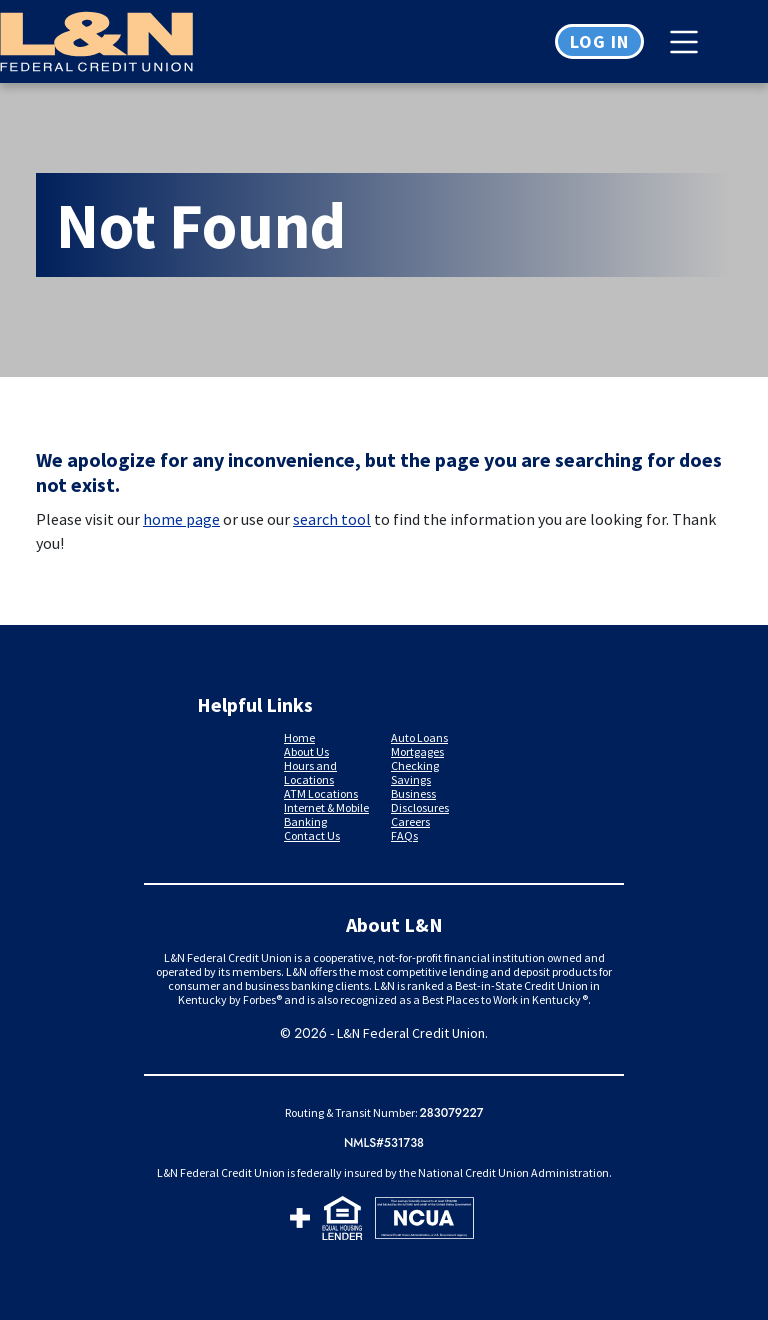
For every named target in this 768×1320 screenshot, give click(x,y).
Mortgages (417, 751)
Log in (599, 41)
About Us (306, 751)
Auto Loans (419, 737)
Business (413, 793)
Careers (410, 821)
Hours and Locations (310, 772)
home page (181, 519)
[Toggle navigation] (689, 42)
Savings (411, 779)
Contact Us (312, 835)
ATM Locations (321, 793)
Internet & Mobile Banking (326, 814)
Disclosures (420, 807)
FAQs (404, 835)
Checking (415, 765)
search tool (332, 519)
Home (299, 737)
